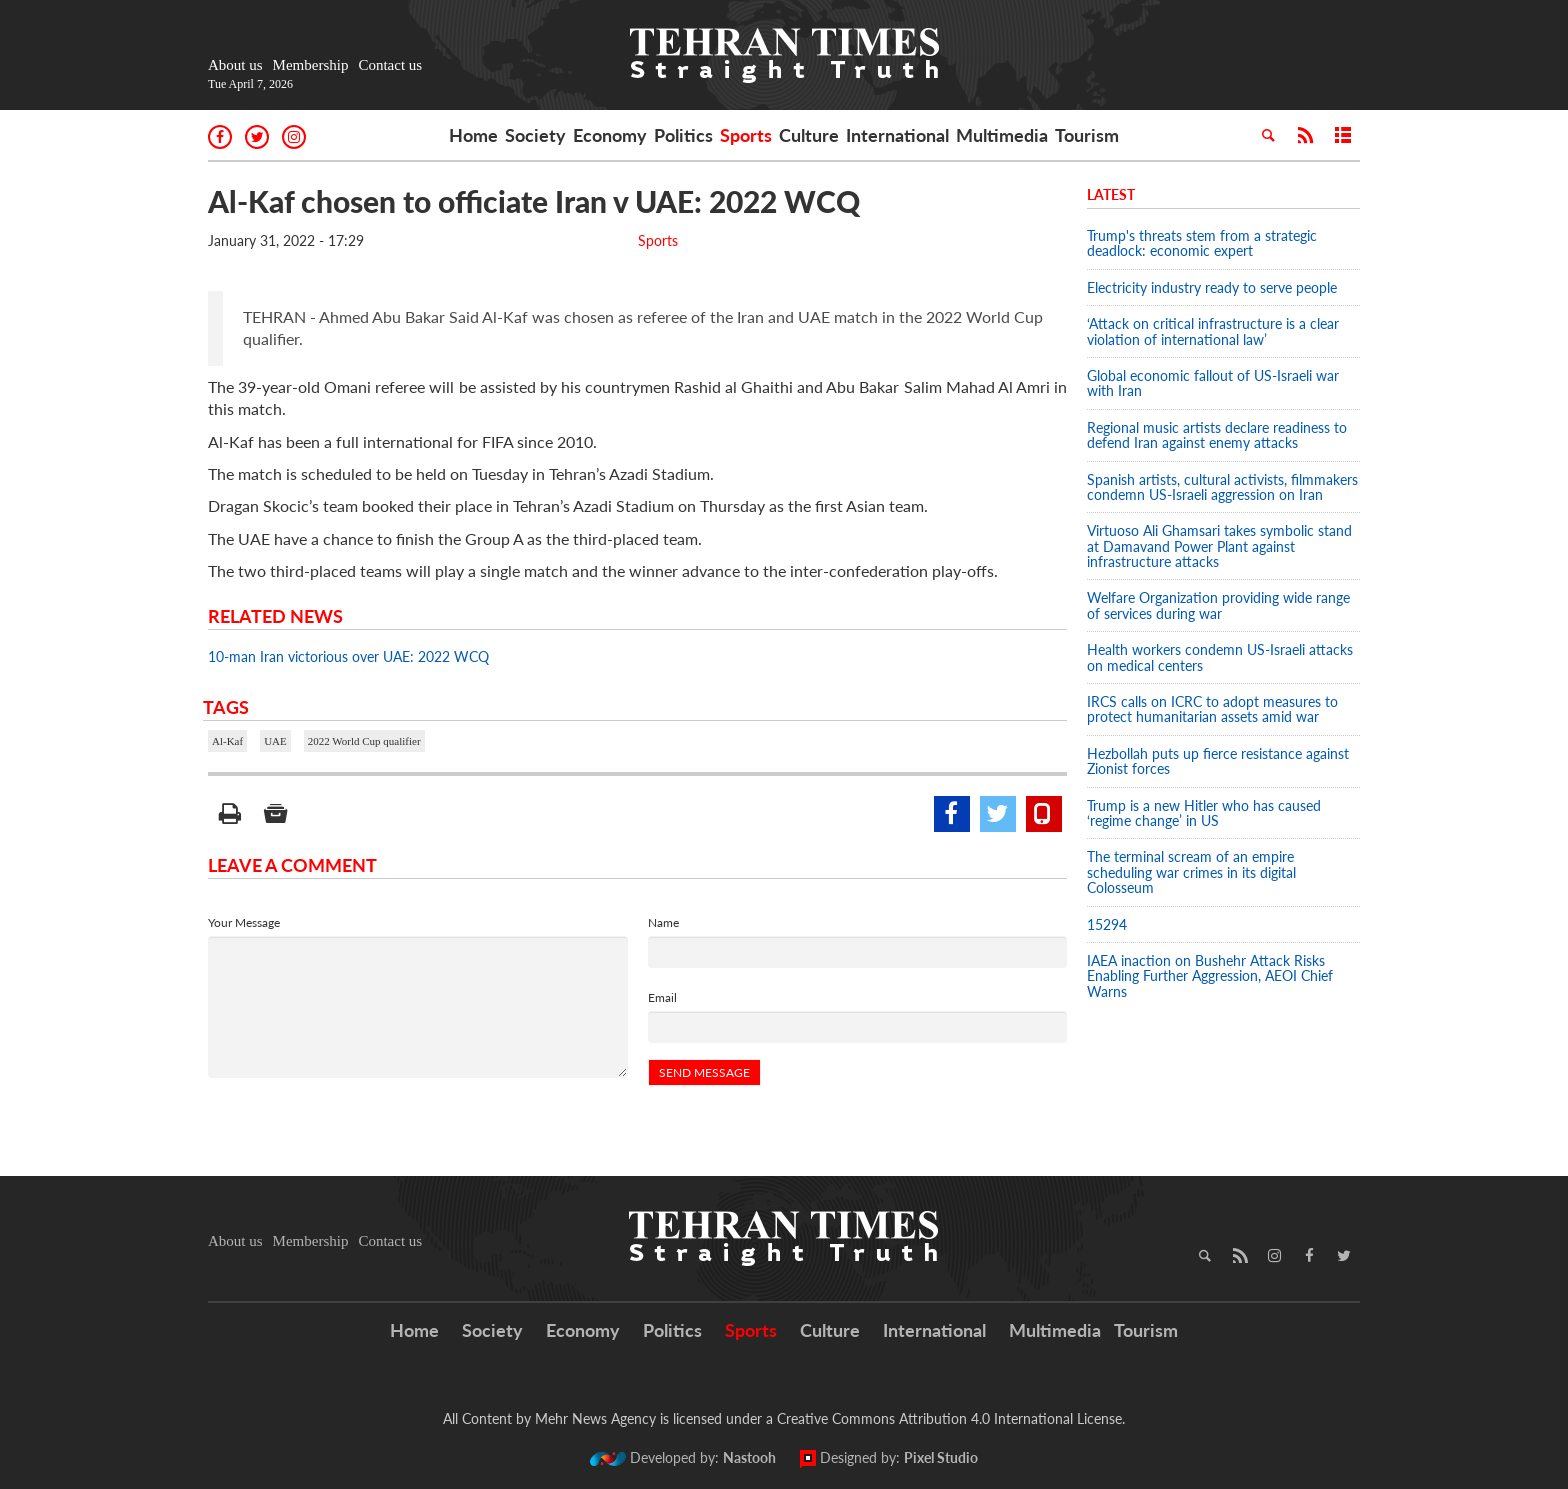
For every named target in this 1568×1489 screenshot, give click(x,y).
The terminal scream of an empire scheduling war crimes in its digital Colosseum (1191, 872)
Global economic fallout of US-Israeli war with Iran (1213, 383)
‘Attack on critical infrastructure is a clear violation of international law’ (1213, 331)
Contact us (390, 65)
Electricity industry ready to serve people (1212, 287)
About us (235, 65)
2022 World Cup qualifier (364, 741)
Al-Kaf (227, 741)
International (897, 135)
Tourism (1087, 135)
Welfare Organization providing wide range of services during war (1218, 605)
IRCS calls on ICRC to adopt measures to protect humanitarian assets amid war (1212, 709)
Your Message (244, 922)
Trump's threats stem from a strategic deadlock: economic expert (1202, 243)
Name (663, 922)
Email (662, 997)
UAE (275, 741)
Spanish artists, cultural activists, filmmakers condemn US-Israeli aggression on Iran (1222, 487)
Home (473, 135)
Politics (683, 135)
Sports (746, 135)
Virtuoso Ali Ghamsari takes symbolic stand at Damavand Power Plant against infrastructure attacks (1219, 546)
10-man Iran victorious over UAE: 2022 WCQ (348, 656)
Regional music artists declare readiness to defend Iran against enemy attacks (1217, 435)
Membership (311, 65)
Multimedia (1002, 135)
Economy (610, 135)
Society (535, 135)
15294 (1107, 924)
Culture (809, 135)
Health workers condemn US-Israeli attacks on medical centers (1220, 657)
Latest (1111, 194)
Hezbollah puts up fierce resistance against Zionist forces (1218, 761)
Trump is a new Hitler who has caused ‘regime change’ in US (1204, 813)
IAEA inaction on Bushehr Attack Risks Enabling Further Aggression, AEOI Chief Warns (1210, 976)
